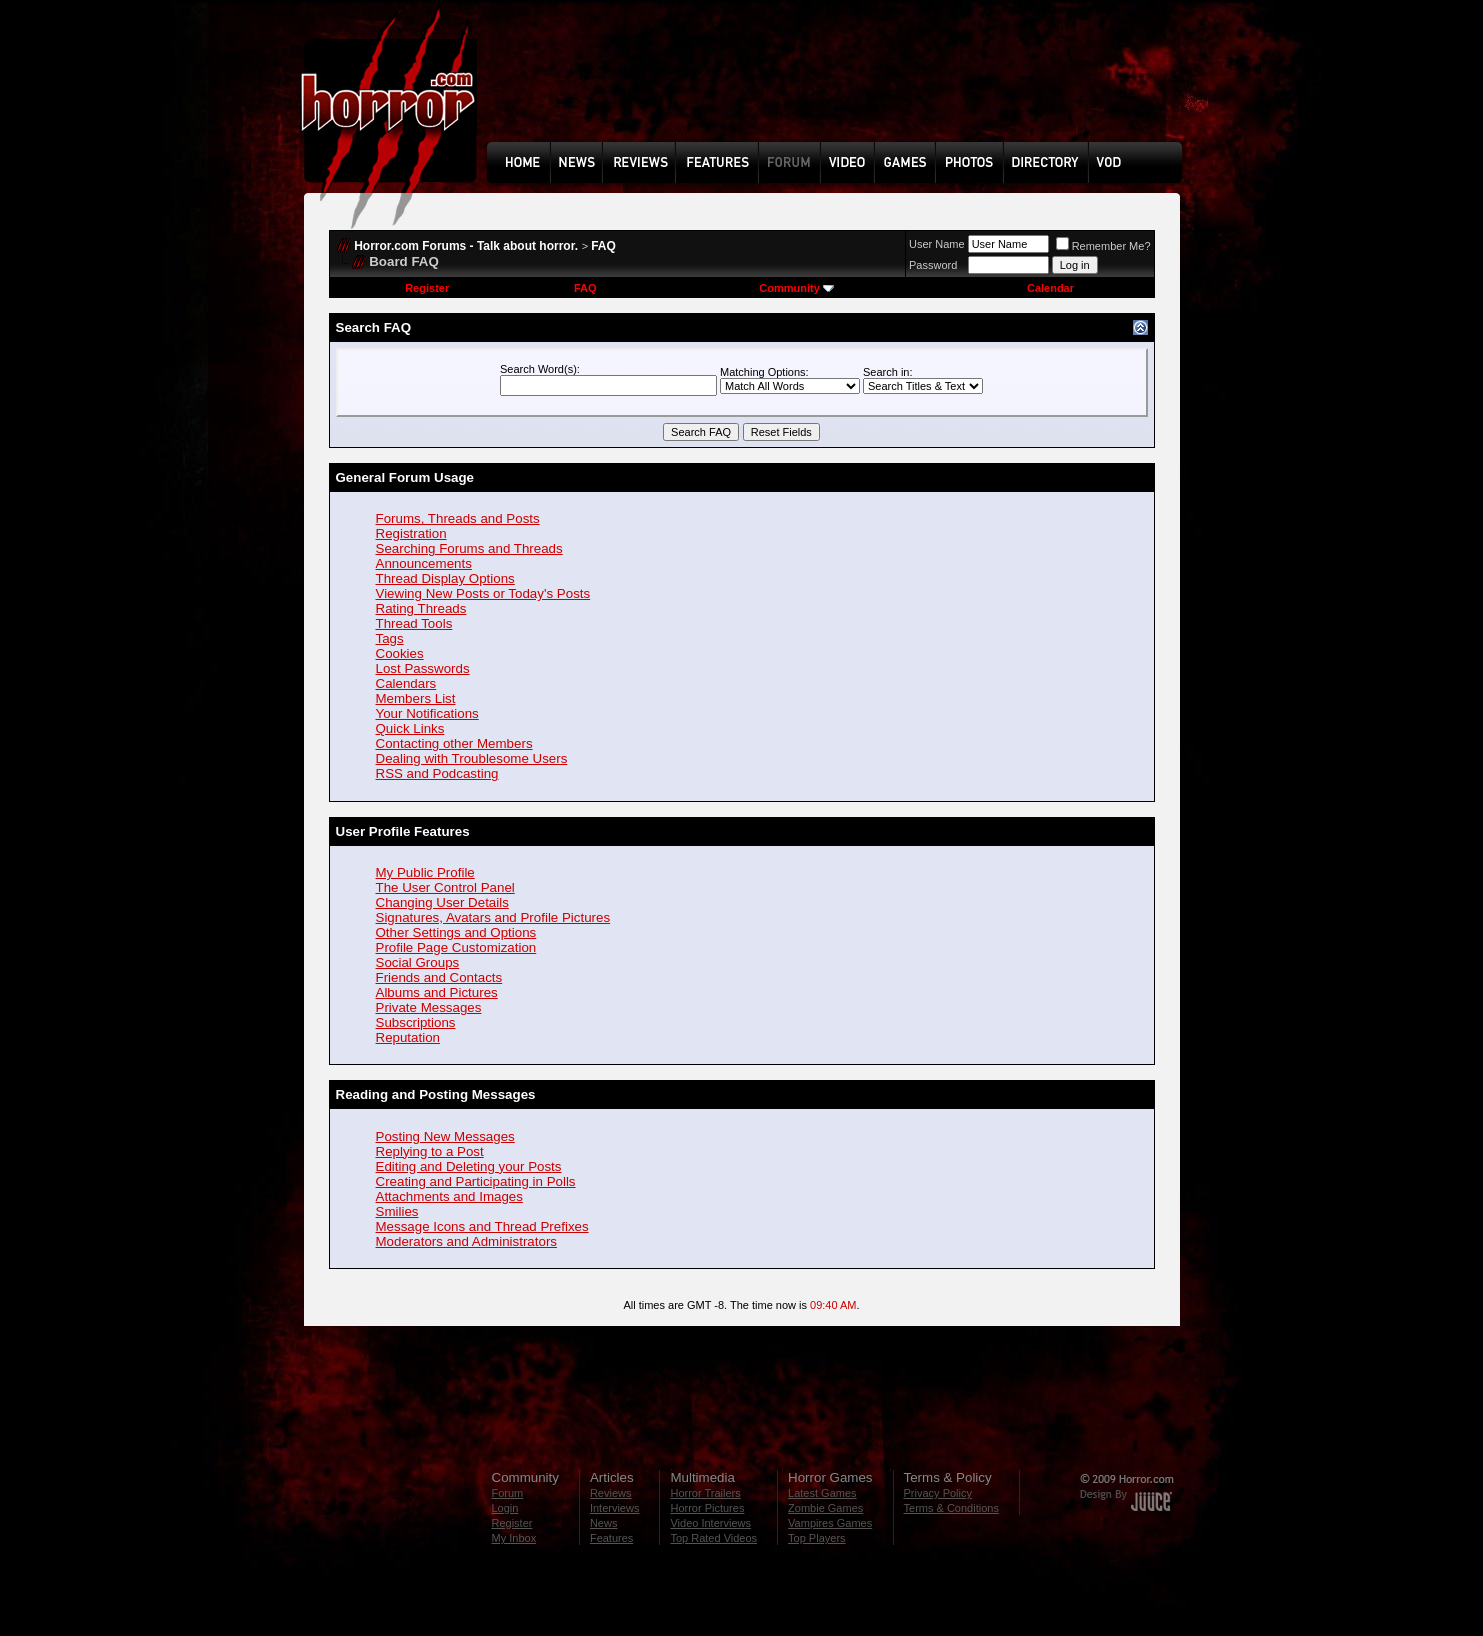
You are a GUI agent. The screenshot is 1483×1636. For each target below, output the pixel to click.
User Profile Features (403, 831)
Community (796, 288)
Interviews (615, 1508)
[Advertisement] (841, 86)
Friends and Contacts (439, 977)
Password (933, 265)
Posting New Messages (445, 1136)
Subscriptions (416, 1022)
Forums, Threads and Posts (458, 518)
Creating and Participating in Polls (476, 1181)
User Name (937, 244)
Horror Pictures (707, 1508)
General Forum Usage (405, 477)
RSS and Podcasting (437, 773)
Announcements (424, 563)
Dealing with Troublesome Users (472, 758)
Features (611, 1538)
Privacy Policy (938, 1493)
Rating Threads (421, 608)
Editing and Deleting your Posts (469, 1166)
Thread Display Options (445, 578)
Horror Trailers (705, 1493)
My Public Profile (425, 872)
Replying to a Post (430, 1151)
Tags (390, 638)
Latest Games (822, 1493)
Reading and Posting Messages (436, 1094)
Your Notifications (427, 713)
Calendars (406, 683)
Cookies (400, 653)
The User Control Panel (445, 887)
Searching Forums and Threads (469, 548)
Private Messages (429, 1007)
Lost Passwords (423, 668)
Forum (508, 1493)
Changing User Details (442, 902)
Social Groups (418, 962)
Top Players (816, 1538)
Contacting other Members (454, 743)
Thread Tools (414, 623)
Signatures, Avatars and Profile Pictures (493, 917)
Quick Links (410, 728)
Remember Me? (1103, 246)
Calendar (1050, 288)
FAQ (603, 246)
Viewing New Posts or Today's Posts (483, 593)
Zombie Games (825, 1508)
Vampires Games (830, 1523)
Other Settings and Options (456, 932)
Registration (411, 533)
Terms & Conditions (951, 1508)
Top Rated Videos (713, 1538)
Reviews (611, 1493)
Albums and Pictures (437, 992)
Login (505, 1508)
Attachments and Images (449, 1196)
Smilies (397, 1211)
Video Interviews (710, 1523)
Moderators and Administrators (467, 1241)
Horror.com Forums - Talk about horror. (466, 246)
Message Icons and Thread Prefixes (482, 1226)
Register (427, 288)
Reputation (408, 1037)
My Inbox (514, 1538)
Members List (416, 698)
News (604, 1523)
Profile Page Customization (456, 947)
